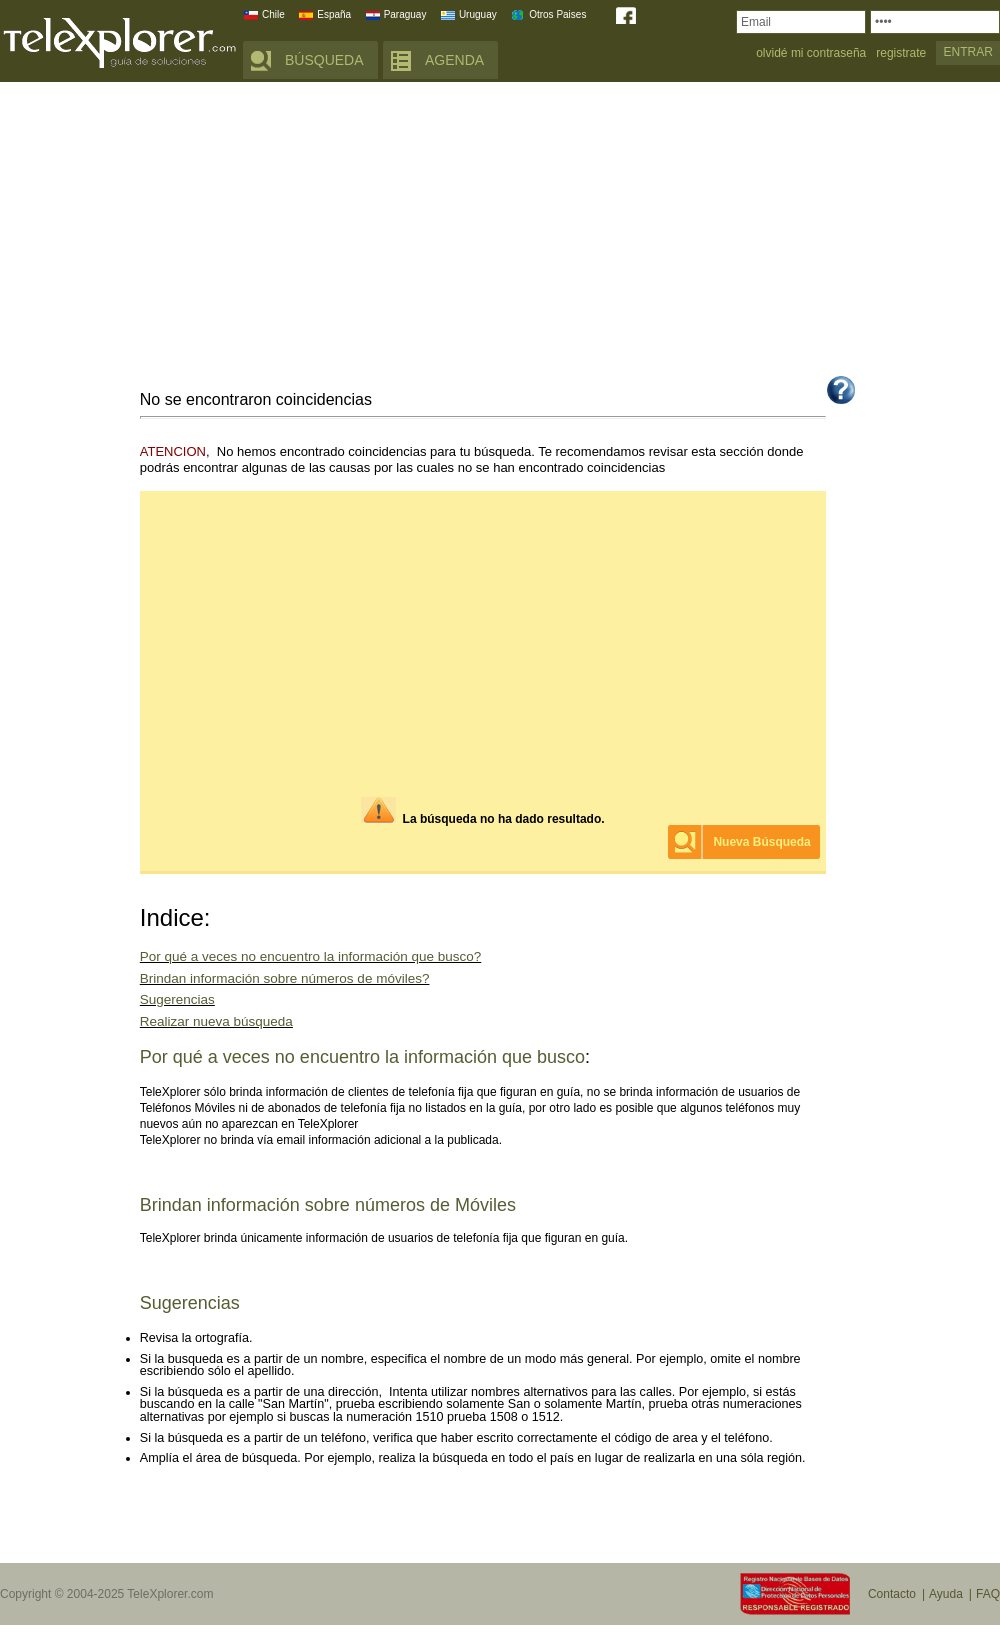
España (334, 14)
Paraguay (405, 14)
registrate (901, 53)
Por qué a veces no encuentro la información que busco (362, 1057)
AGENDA (454, 60)
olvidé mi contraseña (811, 53)
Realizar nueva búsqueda (216, 1021)
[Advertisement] (500, 232)
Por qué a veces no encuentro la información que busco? (310, 956)
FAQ (988, 1594)
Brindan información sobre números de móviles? (285, 978)
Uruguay (478, 14)
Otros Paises (557, 14)
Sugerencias (177, 999)
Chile (273, 14)
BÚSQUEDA (324, 60)
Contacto (892, 1594)
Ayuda (946, 1594)
